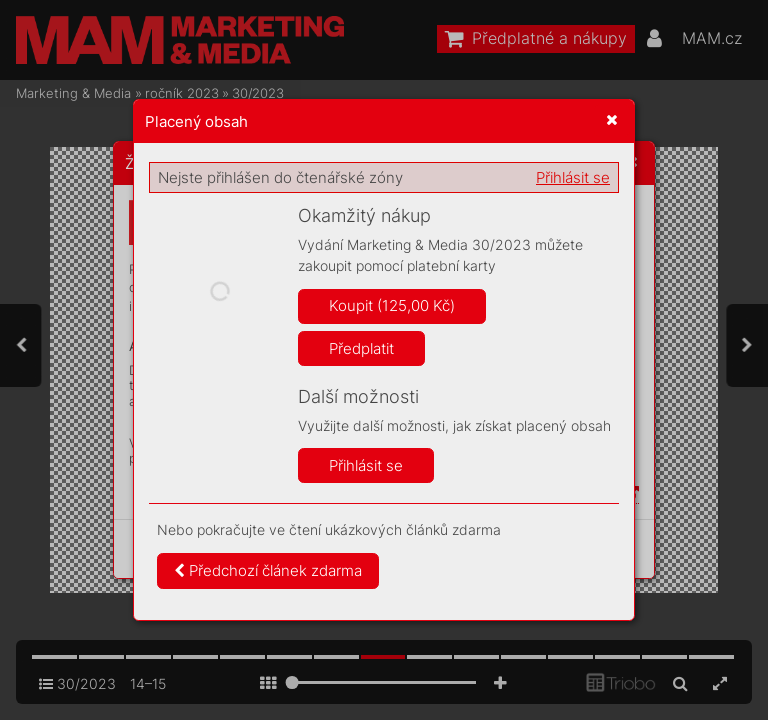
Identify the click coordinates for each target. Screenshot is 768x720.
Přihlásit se (573, 177)
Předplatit (361, 348)
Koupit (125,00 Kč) (392, 305)
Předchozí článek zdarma (268, 570)
